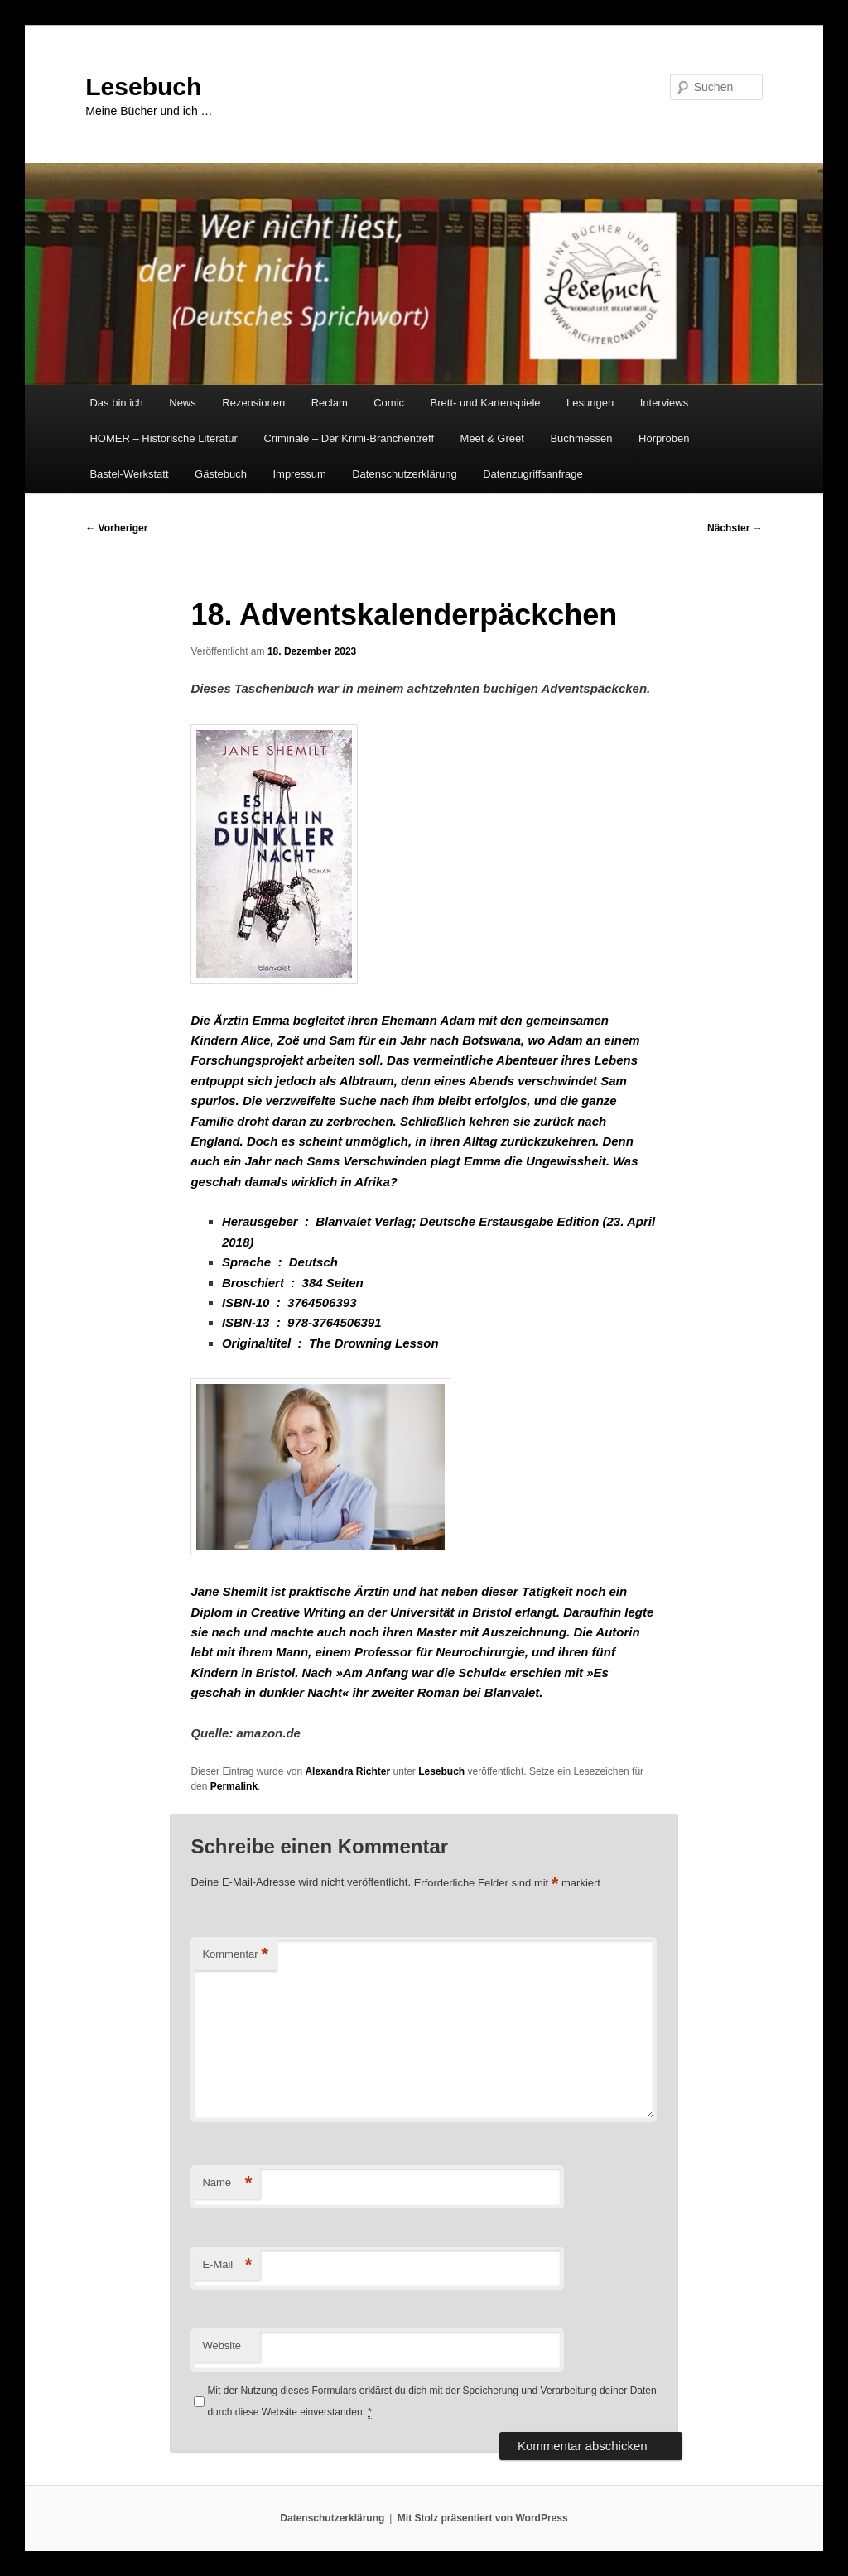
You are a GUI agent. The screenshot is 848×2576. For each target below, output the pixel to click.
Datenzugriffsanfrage (532, 474)
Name (227, 2183)
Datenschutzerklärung (404, 474)
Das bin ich (115, 402)
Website (221, 2345)
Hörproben (663, 438)
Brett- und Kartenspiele (486, 402)
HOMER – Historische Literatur (163, 438)
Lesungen (590, 402)
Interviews (664, 402)
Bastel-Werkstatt (128, 474)
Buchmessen (581, 438)
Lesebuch (143, 86)
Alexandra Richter (347, 1771)
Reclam (329, 402)
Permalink (234, 1786)
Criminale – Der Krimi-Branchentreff (348, 438)
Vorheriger (116, 528)
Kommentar (235, 1955)
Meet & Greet (492, 438)
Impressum (298, 474)
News (182, 402)
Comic (388, 402)
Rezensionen (253, 402)
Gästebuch (221, 474)
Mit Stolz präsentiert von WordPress (483, 2518)
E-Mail (227, 2265)
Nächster (735, 528)
